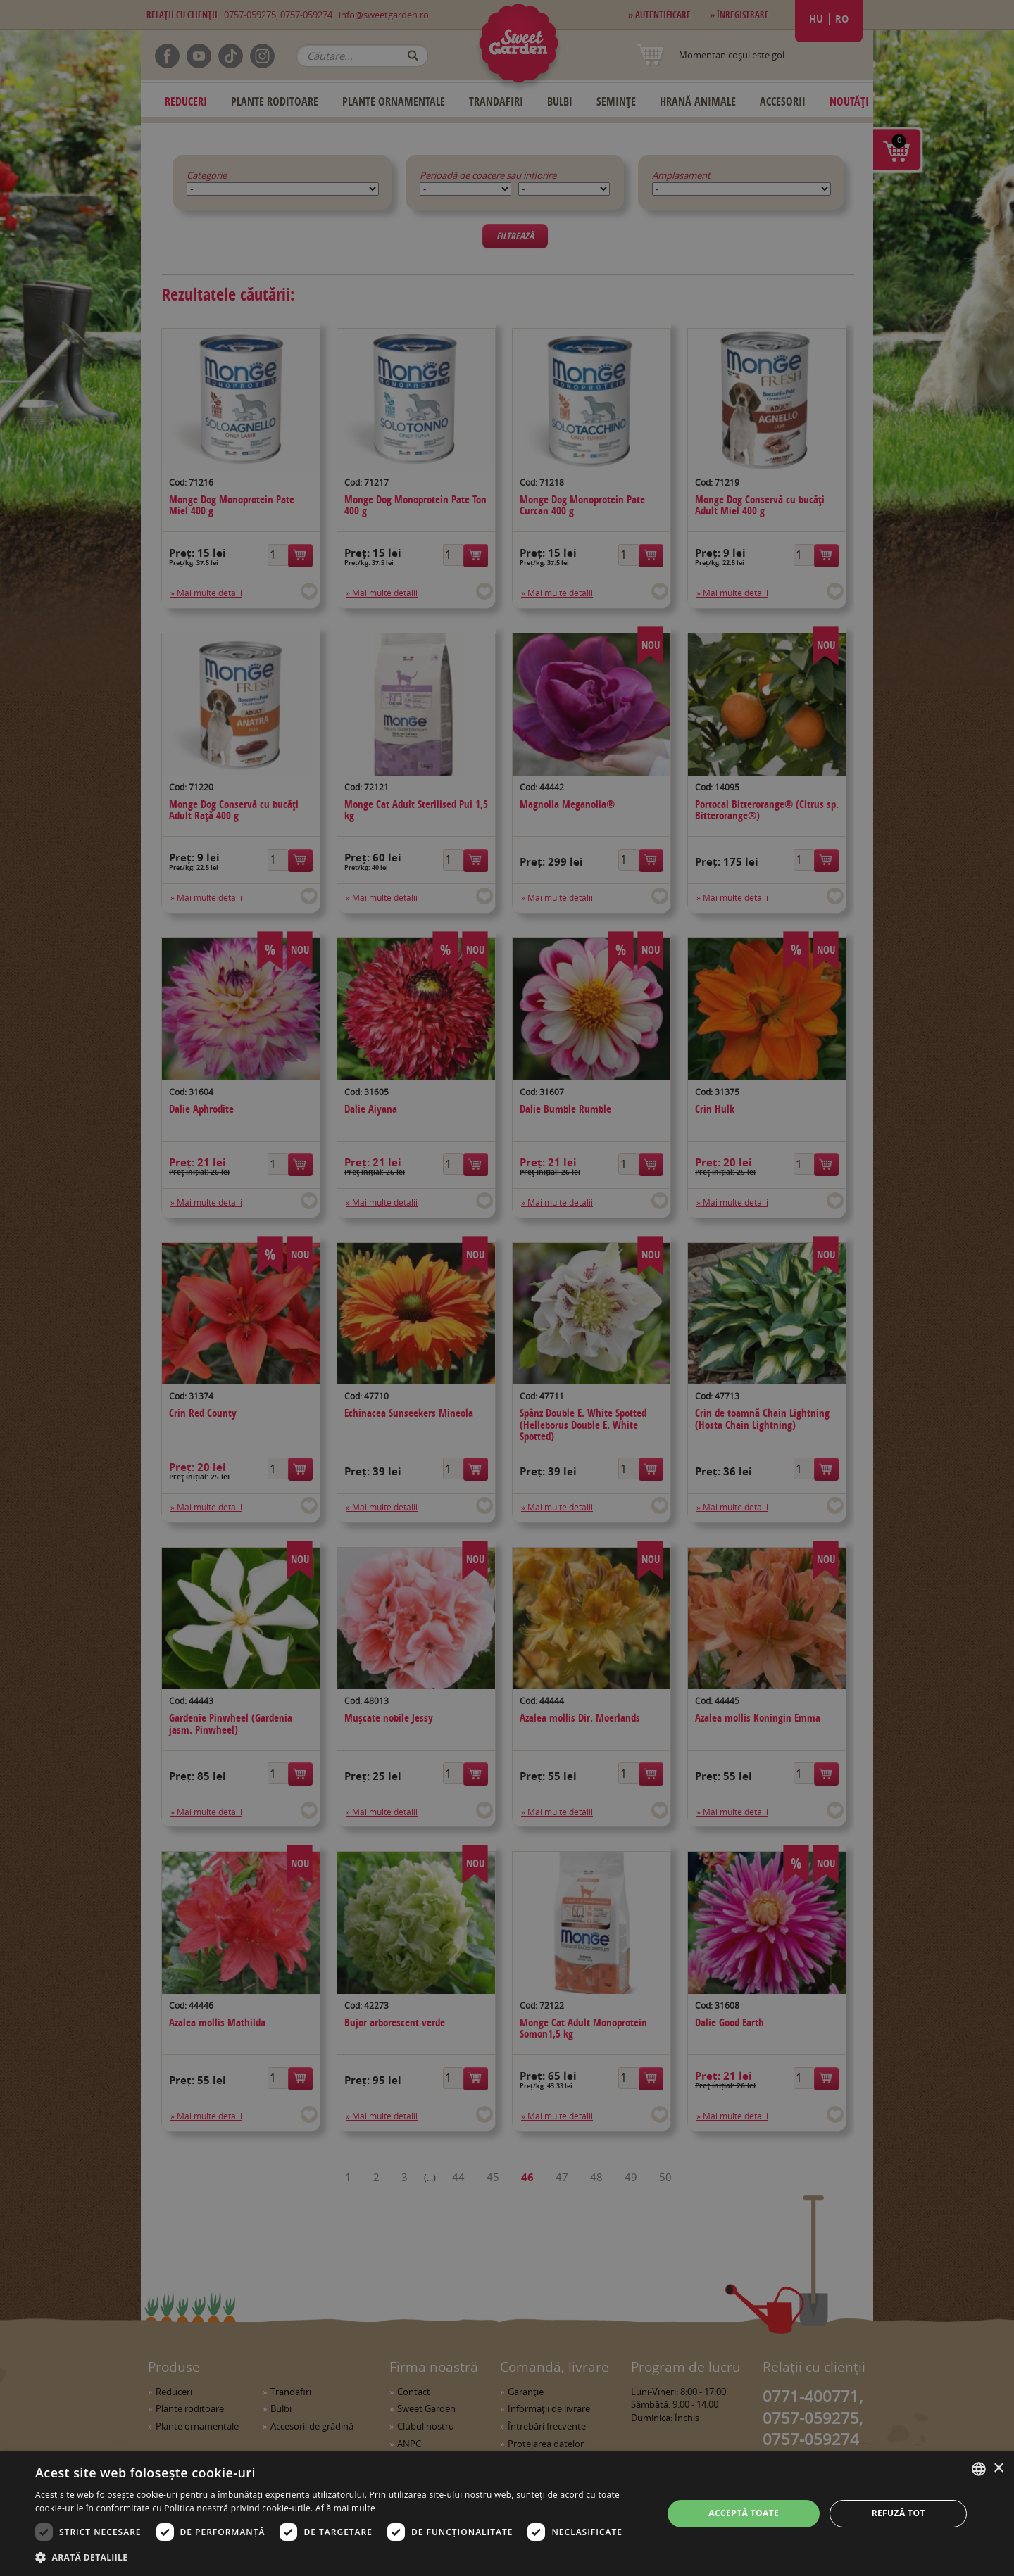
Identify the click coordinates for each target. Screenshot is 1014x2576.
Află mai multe (345, 2508)
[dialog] (507, 2513)
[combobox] (979, 2469)
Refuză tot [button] (898, 2513)
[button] (339, 2557)
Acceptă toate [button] (743, 2513)
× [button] (998, 2468)
